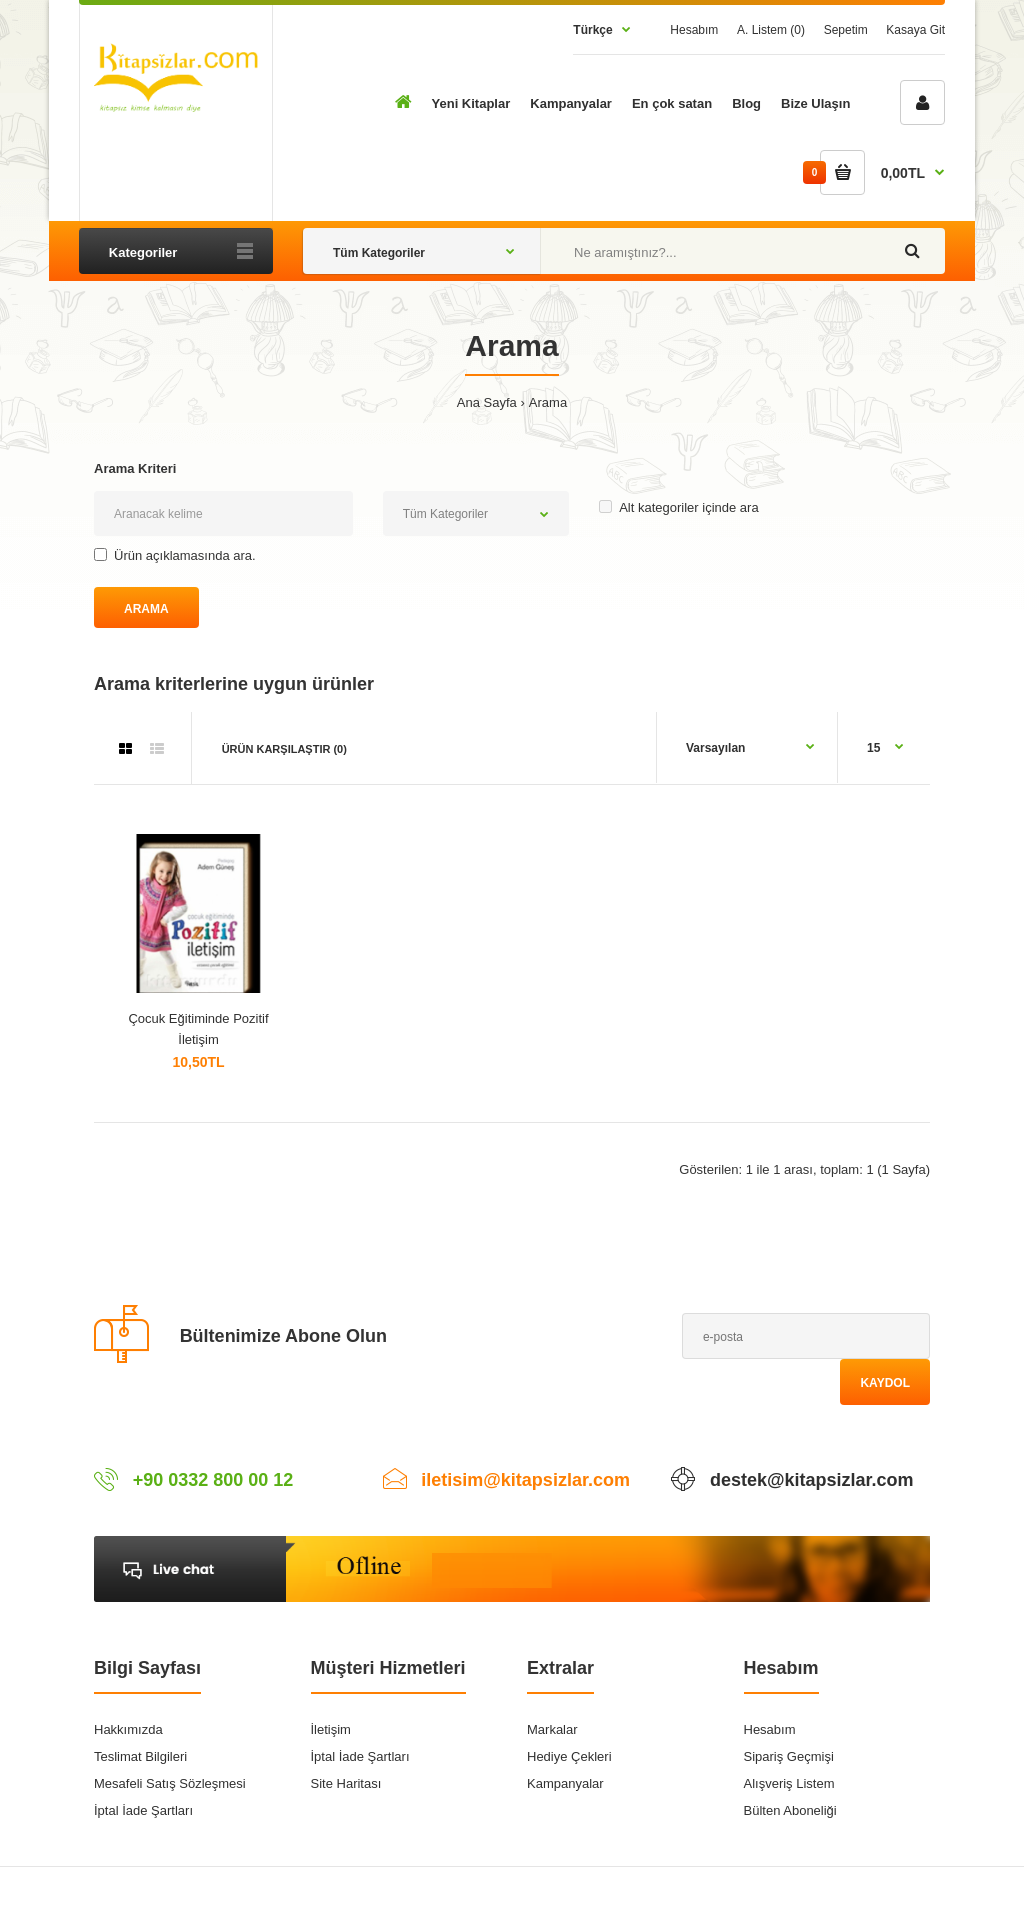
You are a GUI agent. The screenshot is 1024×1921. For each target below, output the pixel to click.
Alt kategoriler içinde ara (678, 507)
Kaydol (885, 1383)
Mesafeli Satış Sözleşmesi (170, 1783)
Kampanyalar (565, 1783)
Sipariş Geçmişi (789, 1756)
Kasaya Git (915, 30)
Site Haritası (346, 1783)
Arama (548, 402)
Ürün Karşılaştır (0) (284, 749)
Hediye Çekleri (569, 1756)
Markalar (552, 1729)
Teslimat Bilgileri (140, 1756)
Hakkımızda (128, 1729)
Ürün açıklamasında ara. (175, 555)
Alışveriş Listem (789, 1783)
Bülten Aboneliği (790, 1810)
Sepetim (846, 30)
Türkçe (592, 30)
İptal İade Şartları (143, 1810)
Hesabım (694, 30)
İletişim (331, 1729)
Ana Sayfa (487, 402)
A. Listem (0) (771, 30)
